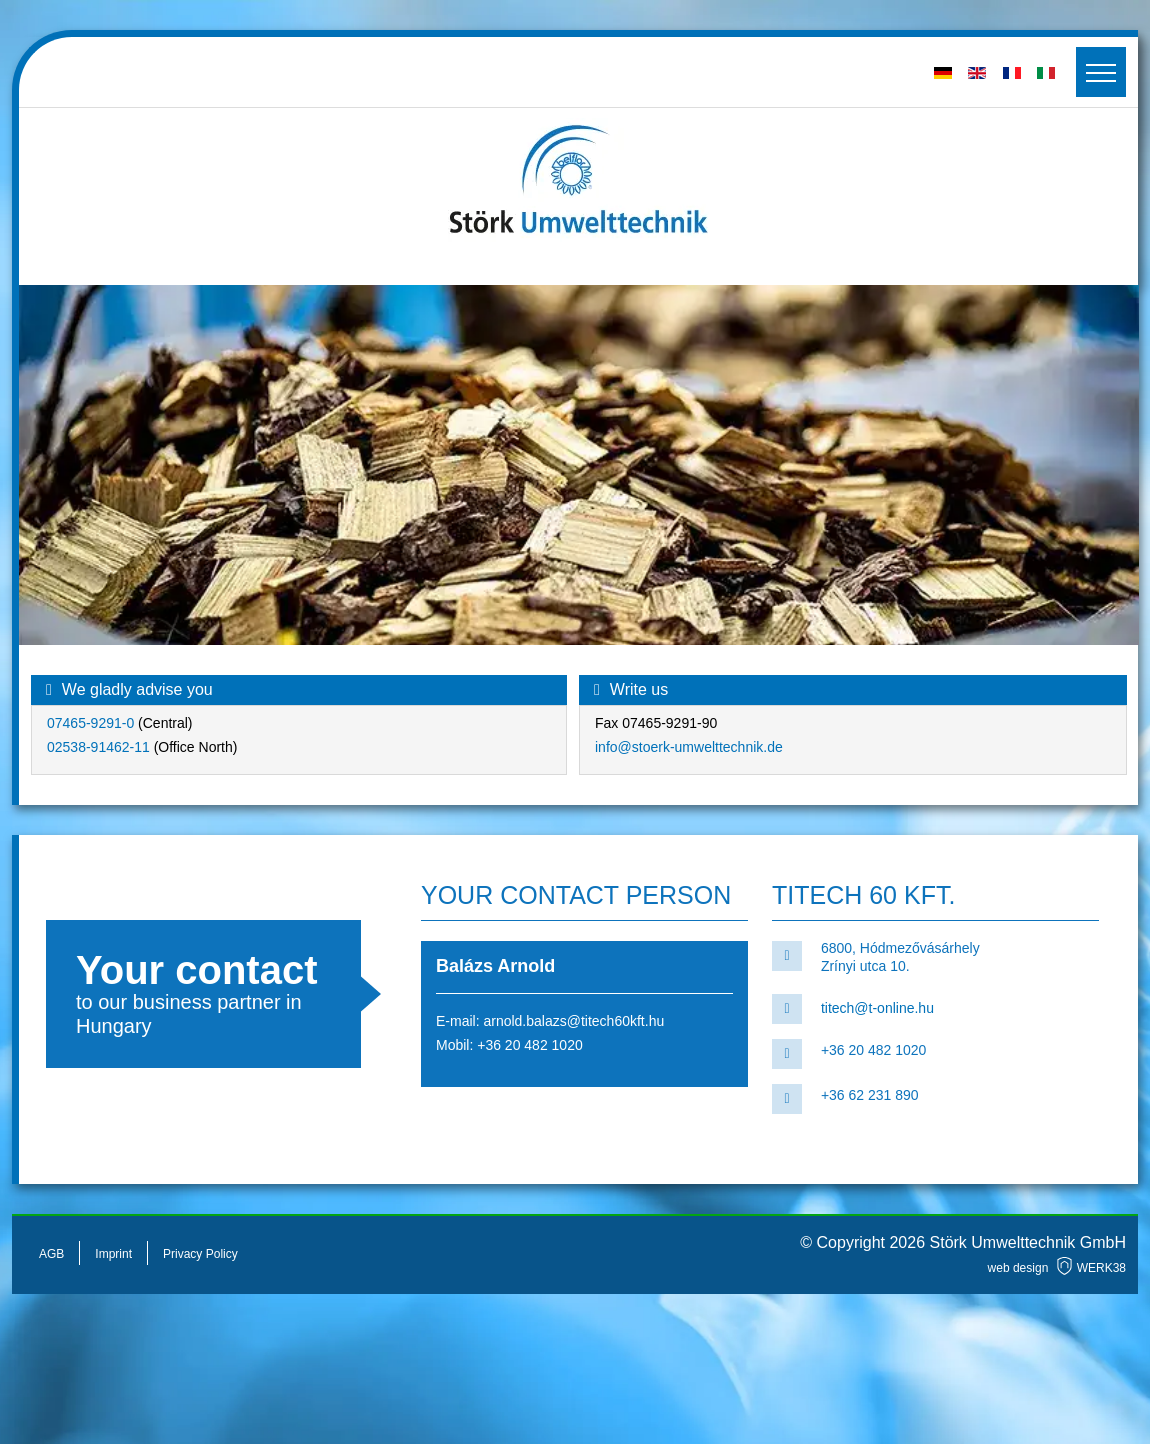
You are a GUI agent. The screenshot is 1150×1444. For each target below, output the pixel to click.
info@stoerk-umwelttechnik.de (689, 747)
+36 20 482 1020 (530, 1045)
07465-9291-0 (92, 723)
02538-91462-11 (98, 747)
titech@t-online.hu (877, 1008)
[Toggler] (1101, 72)
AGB (51, 1254)
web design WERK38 (1057, 1268)
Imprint (113, 1254)
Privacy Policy (200, 1254)
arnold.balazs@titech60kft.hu (573, 1021)
